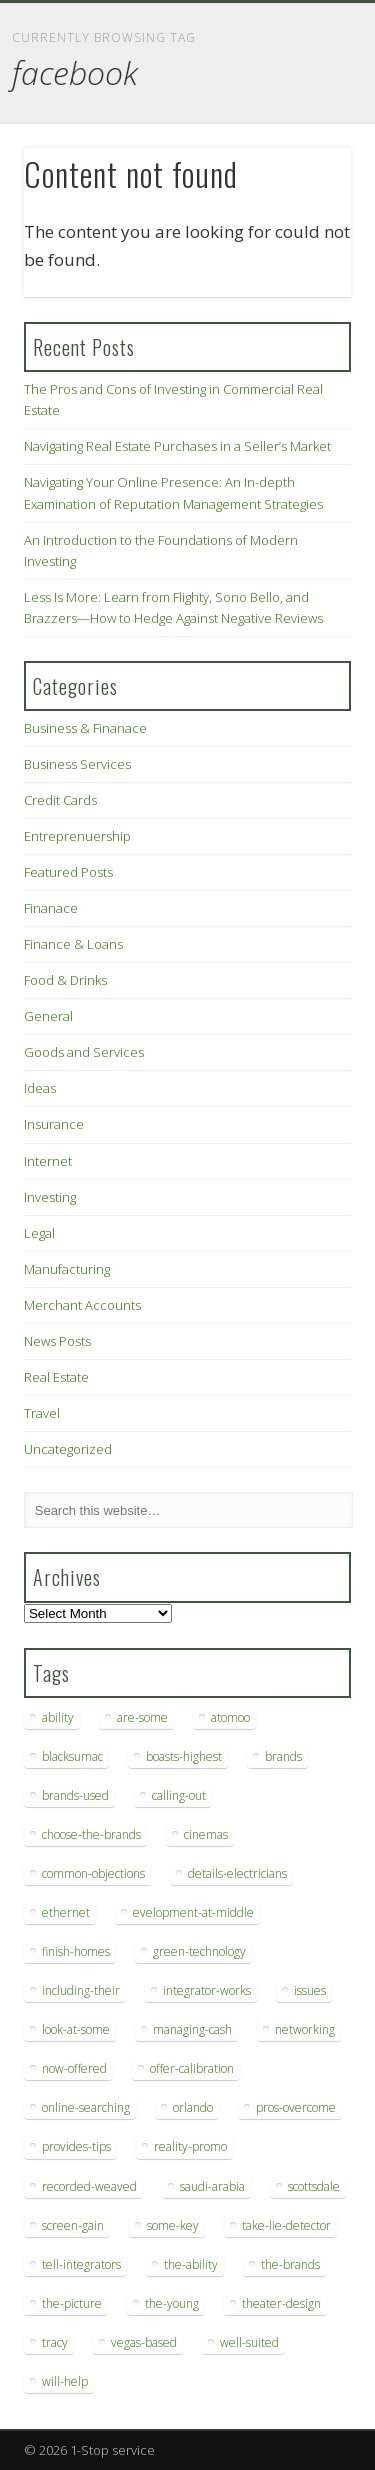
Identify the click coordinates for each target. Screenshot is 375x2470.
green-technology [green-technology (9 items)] (199, 1951)
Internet (48, 1161)
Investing (50, 1197)
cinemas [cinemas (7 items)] (206, 1834)
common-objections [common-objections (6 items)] (93, 1873)
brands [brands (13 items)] (283, 1756)
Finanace (51, 908)
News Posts (57, 1341)
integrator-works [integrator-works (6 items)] (207, 1990)
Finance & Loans (73, 944)
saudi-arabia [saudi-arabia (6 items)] (212, 2186)
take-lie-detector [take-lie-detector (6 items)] (286, 2225)
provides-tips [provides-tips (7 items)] (76, 2146)
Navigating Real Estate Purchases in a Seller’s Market (177, 446)
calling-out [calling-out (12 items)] (179, 1795)
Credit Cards (60, 800)
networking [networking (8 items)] (305, 2029)
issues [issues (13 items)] (310, 1990)
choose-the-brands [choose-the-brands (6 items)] (91, 1834)
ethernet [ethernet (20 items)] (66, 1912)
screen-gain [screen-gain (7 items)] (73, 2225)
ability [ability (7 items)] (58, 1717)
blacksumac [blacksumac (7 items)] (72, 1756)
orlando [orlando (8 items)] (193, 2107)
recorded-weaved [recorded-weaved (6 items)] (89, 2186)
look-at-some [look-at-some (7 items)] (76, 2029)
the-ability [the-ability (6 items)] (191, 2264)
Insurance (54, 1124)
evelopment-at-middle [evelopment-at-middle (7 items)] (193, 1912)
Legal (39, 1233)
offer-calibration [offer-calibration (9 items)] (192, 2068)
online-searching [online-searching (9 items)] (86, 2107)
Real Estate (56, 1377)
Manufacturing (67, 1269)
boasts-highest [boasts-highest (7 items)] (184, 1756)
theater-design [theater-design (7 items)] (281, 2303)
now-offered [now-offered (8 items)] (74, 2068)
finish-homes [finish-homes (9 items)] (76, 1951)
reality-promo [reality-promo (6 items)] (190, 2146)
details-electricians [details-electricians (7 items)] (237, 1873)
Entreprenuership (77, 836)
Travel (42, 1413)
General (48, 1016)
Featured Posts (68, 872)
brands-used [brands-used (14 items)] (75, 1795)
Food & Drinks (65, 980)
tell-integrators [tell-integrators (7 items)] (81, 2264)
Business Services (77, 764)
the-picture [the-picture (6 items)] (72, 2303)
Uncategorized (68, 1449)
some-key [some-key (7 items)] (173, 2225)
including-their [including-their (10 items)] (81, 1990)
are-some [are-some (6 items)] (142, 1717)
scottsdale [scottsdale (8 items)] (314, 2186)
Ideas (40, 1088)
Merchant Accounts (82, 1305)
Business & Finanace (85, 728)
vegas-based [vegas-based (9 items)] (144, 2342)
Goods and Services (84, 1052)
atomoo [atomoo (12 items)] (230, 1717)
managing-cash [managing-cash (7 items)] (192, 2029)
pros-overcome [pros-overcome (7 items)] (296, 2107)
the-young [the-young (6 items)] (172, 2303)
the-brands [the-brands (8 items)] (290, 2264)
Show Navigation (303, 179)
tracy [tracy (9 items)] (55, 2342)
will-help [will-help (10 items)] (65, 2381)
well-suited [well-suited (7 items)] (249, 2342)
